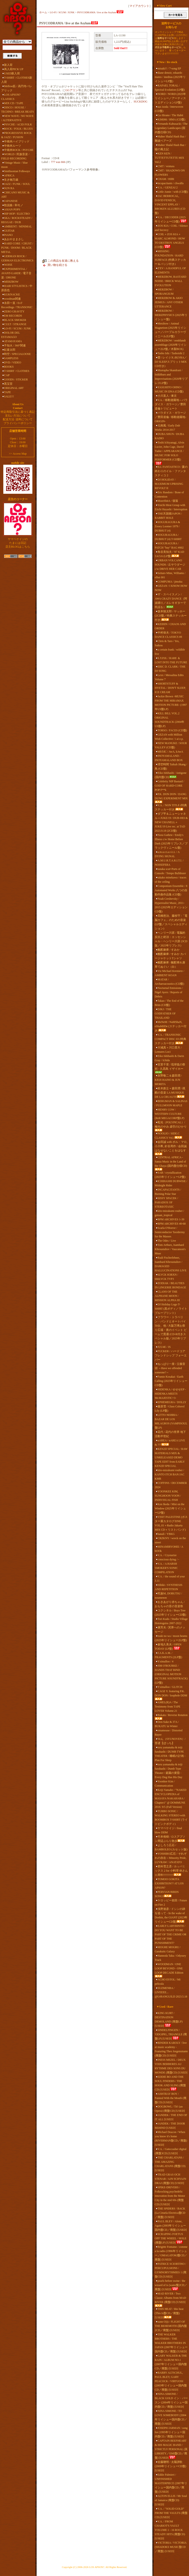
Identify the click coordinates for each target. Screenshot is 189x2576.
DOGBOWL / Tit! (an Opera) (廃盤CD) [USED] (170, 2108)
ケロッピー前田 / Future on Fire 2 (171, 1902)
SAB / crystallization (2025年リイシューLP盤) (170, 1175)
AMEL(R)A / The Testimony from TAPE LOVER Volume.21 (167, 1706)
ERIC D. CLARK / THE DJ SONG (170, 669)
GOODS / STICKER (16, 379)
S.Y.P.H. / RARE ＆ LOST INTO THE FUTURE (171, 660)
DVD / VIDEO (12, 362)
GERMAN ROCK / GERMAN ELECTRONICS (17, 258)
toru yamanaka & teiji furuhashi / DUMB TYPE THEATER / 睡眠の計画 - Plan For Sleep (170, 1754)
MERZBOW (11, 281)
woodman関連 (12, 298)
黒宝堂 (8, 383)
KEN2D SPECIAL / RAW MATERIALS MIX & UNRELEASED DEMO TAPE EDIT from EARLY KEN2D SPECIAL (171, 1457)
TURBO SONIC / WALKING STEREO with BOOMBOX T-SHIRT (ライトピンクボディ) (171, 1818)
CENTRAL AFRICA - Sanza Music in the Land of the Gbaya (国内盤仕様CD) (171, 1163)
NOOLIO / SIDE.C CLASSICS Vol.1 (168, 1135)
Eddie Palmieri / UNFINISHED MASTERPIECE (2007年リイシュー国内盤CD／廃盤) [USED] (171, 2483)
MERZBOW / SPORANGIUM (164, 291)
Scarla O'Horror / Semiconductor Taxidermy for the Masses (170, 1232)
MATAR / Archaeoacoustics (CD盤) (169, 981)
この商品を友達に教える (63, 260)
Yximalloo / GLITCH (170, 1687)
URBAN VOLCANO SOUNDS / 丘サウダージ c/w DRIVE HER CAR (170, 565)
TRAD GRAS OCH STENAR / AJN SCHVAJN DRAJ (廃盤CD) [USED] (170, 2179)
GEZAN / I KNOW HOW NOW (171, 588)
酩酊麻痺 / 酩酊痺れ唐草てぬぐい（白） (170, 964)
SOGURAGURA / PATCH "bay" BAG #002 (169, 545)
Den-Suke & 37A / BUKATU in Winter (167, 1724)
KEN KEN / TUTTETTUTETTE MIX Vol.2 (169, 158)
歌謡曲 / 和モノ (13, 205)
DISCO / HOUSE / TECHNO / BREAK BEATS (17, 109)
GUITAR (9, 230)
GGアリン (71, 90)
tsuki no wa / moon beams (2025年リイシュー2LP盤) (171, 1638)
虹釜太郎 (9, 349)
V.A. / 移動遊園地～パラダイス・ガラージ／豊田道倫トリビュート (171, 404)
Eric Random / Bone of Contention (169, 494)
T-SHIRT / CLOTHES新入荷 (16, 80)
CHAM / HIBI (166, 179)
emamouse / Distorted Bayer (168, 1732)
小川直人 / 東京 (167, 395)
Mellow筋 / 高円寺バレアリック (16, 88)
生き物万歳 (11, 179)
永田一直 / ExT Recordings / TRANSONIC (16, 305)
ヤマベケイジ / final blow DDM (168, 1830)
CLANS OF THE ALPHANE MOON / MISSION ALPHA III (167, 1296)
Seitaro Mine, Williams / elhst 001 (170, 575)
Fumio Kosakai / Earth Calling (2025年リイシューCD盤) (171, 1381)
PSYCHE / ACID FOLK (18, 124)
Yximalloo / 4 (165, 1661)
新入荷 (8, 65)
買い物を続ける (57, 265)
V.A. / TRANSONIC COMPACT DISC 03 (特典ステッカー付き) (170, 1039)
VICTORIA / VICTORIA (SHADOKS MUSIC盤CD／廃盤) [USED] (170, 2547)
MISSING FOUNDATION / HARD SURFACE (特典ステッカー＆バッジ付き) (170, 258)
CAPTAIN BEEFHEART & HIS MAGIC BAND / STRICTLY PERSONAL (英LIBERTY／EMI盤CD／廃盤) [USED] (171, 2449)
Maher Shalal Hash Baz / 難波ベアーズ (170, 138)
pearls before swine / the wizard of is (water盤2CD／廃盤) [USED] (171, 2285)
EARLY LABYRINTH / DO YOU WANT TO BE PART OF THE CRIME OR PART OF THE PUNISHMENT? (170, 1934)
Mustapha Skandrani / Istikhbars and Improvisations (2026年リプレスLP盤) (171, 377)
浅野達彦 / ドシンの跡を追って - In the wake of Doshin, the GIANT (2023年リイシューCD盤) (171, 1915)
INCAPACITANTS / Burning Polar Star (168, 1192)
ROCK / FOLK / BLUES (18, 128)
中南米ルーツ (12, 145)
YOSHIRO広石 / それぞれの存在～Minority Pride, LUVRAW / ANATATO (171, 1858)
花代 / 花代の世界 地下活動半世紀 (170, 1434)
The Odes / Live (167, 1240)
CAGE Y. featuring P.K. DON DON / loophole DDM (171, 1695)
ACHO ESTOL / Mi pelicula (167, 1981)
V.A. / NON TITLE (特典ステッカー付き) (171, 807)
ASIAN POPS (12, 209)
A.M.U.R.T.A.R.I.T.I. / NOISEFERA (169, 862)
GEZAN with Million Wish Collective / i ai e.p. (169, 737)
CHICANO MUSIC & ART (15, 194)
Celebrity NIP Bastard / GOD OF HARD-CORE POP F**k (169, 786)
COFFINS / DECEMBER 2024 (171, 1485)
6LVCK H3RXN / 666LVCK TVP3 (166, 1277)
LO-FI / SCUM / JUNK (17, 328)
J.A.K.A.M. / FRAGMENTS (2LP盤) (168, 1655)
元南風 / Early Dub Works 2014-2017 (167, 427)
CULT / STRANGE (15, 324)
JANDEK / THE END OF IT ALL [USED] (171, 2117)
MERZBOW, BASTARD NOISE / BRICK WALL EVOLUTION (170, 281)
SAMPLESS (11, 358)
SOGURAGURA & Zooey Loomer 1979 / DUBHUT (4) (167, 526)
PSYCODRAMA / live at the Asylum (100, 12)
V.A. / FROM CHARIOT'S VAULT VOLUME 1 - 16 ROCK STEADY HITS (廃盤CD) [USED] (170, 2530)
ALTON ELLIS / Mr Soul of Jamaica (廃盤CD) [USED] (171, 2500)
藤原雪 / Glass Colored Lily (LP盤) (170, 1408)
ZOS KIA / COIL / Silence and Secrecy (171, 228)
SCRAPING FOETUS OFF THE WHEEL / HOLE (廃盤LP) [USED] (170, 2238)
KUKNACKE (12, 294)
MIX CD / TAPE (13, 103)
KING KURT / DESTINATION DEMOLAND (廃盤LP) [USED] (169, 2019)
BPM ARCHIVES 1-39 (171, 1219)
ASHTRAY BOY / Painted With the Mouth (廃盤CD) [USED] (170, 2098)
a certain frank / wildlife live (170, 652)
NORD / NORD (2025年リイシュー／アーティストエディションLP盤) (170, 98)
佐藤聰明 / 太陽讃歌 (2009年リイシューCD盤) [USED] (170, 2466)
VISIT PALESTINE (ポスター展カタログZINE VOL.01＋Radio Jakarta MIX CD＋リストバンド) (171, 1523)
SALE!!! (9, 396)
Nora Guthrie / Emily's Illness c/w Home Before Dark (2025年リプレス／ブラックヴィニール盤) (171, 841)
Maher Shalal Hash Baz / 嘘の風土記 (170, 147)
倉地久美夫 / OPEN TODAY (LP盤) (168, 1646)
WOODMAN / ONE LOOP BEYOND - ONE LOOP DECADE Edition (169, 1970)
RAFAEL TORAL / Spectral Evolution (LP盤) (170, 87)
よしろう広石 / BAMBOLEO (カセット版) (171, 1847)
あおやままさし (14, 239)
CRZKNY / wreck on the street (170, 1540)
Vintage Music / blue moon (14, 165)
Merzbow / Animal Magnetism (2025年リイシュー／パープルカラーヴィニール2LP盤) (170, 330)
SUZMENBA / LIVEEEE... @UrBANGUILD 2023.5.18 (171, 1992)
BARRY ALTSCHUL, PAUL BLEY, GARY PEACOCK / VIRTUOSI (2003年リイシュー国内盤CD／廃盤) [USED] (171, 2381)
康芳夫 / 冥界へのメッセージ (170, 1629)
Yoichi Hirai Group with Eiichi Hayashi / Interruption (171, 507)
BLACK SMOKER (15, 320)
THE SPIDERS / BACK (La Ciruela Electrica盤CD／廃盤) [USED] (170, 2213)
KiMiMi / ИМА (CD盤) (171, 119)
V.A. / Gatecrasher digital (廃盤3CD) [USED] (170, 2151)
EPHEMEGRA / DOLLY (172, 1402)
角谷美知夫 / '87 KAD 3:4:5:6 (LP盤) (169, 554)
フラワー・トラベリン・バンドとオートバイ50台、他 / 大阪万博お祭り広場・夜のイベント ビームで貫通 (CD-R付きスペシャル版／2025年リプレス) (171, 1330)
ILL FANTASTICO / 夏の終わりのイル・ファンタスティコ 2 (171, 471)
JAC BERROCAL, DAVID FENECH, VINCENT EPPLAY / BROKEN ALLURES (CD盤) (170, 204)
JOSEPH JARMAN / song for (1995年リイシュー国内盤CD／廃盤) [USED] (171, 2432)
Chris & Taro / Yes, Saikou (167, 643)
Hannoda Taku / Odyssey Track (170, 1958)
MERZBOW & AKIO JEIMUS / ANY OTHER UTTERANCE (169, 302)
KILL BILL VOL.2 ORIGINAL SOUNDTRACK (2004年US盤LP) (169, 720)
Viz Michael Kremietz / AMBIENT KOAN (169, 973)
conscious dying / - (168, 1559)
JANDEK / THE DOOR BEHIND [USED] (170, 2125)
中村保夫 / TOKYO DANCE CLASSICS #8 (168, 635)
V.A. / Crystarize (167, 1555)
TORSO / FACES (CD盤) (172, 730)
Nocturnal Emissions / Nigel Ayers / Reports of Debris (169, 992)
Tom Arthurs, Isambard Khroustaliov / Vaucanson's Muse (170, 1249)
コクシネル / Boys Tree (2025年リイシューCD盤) (170, 1612)
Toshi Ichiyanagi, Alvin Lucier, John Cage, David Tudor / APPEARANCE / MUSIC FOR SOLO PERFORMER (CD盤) (169, 453)
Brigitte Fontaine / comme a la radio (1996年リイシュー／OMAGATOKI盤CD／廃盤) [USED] (171, 2253)
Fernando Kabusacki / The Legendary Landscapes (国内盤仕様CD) (171, 128)
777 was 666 (58, 162)
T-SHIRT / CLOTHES (16, 371)
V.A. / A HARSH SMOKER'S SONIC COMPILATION (166, 1568)
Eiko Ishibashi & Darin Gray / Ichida (169, 1058)
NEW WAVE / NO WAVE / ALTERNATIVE (17, 118)
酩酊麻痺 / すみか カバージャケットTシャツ (170, 956)
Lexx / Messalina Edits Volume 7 (169, 677)
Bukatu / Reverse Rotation (171, 1716)
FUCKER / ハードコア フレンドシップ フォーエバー (171, 1355)
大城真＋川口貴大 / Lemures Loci (168, 1049)
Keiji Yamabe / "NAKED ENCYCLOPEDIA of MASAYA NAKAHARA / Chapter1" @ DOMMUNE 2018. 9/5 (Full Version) (170, 1798)
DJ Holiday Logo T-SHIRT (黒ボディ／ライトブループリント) (171, 1309)
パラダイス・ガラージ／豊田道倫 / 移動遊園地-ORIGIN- (170, 417)
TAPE (7, 392)
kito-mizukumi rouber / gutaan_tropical (169, 1213)
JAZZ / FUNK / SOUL (17, 184)
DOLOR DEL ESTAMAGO (10, 335)
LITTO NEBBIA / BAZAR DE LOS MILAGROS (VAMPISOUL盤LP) (171, 1421)
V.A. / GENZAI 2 (168, 187)
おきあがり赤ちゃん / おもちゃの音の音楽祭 (170, 1604)
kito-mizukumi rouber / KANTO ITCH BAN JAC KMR (169, 1474)
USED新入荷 (12, 73)
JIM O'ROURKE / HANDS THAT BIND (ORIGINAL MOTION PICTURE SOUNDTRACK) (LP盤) (171, 1674)
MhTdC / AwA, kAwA (170, 751)
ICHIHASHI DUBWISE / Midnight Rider (171, 1183)
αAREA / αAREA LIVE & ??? (170, 1442)
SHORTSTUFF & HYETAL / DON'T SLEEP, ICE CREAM (170, 688)
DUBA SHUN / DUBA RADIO (169, 436)
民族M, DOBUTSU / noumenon (168, 1595)
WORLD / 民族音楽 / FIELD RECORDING (15, 156)
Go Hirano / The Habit (170, 115)
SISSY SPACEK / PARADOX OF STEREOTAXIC (166, 1202)
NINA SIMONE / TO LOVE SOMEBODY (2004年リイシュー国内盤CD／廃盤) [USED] (171, 2417)
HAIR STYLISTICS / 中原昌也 (16, 288)
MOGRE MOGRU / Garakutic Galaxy (167, 1949)
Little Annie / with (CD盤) (173, 191)
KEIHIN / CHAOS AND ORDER (170, 626)
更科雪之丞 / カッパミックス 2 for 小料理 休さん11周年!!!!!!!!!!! (171, 1871)
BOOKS (9, 366)
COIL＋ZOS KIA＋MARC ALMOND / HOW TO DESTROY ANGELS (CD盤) (170, 241)
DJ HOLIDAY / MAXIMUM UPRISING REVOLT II (169, 484)
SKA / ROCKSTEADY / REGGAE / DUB (16, 220)
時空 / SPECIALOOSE (17, 354)
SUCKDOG (140, 101)
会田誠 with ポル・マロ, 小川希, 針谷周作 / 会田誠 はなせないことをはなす (171, 1147)
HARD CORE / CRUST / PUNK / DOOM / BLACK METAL (17, 248)
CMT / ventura (166, 166)
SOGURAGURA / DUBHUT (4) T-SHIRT (168, 537)
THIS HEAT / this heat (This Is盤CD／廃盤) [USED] (169, 2313)
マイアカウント (139, 6)
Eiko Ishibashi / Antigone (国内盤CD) (170, 775)
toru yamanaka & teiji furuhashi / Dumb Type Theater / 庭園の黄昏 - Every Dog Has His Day (168, 1771)
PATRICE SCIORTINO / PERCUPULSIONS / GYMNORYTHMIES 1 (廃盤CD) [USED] (170, 2270)
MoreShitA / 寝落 (168, 500)
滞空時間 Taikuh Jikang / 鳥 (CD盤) (171, 766)
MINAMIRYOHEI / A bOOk (169, 1549)
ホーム (43, 12)
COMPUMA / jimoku (170, 581)
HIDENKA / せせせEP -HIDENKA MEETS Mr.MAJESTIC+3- (170, 1394)
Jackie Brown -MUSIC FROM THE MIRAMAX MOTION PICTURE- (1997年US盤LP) (171, 703)
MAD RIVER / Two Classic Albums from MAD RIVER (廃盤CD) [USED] (170, 2299)
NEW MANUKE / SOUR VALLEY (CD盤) (171, 745)
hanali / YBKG (166, 1534)
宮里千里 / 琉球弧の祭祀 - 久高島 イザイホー (170, 1068)
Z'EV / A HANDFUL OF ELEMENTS (170, 270)
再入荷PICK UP (13, 69)
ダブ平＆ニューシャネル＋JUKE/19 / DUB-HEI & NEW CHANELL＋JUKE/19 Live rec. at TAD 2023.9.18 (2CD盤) (171, 822)
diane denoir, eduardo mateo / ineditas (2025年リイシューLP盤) (170, 77)
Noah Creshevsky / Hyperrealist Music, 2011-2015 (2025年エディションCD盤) (171, 905)
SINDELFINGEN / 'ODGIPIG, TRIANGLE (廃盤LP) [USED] (171, 2034)
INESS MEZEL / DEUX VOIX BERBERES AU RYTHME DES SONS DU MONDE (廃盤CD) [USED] (171, 2066)
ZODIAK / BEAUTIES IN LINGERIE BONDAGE (170, 1285)
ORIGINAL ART (14, 388)
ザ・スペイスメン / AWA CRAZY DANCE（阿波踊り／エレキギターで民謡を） (171, 601)
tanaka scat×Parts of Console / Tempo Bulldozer (170, 871)
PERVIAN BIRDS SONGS (167, 1894)
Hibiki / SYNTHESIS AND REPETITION (168, 1587)
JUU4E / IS (164, 1347)
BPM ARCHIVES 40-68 (172, 1223)
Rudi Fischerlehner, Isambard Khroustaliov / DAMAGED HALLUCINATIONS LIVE (170, 1264)
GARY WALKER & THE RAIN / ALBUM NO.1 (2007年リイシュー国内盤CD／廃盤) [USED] (171, 2362)
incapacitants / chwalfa (171, 183)
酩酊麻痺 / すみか (169, 949)
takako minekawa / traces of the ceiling (170, 879)
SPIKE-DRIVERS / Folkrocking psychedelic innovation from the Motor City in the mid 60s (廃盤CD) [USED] (170, 2196)
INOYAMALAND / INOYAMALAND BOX (169, 758)
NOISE (8, 264)
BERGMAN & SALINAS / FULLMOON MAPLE (171, 1103)
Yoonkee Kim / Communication (165, 1783)
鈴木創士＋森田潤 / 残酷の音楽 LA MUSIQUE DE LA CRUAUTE (170, 1093)
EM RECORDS (13, 315)
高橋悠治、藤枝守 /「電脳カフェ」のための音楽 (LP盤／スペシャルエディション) (171, 922)
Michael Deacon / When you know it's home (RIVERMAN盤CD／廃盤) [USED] (171, 2138)
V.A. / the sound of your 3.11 (170, 1578)
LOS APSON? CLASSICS (11, 97)
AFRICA (9, 175)
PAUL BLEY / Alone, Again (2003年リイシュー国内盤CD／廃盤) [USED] (171, 2225)
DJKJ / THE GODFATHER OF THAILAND (165, 1013)
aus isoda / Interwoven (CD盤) (169, 109)
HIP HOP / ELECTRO (17, 213)
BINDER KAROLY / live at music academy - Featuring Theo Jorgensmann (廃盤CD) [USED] (171, 2049)
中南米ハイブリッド (17, 141)
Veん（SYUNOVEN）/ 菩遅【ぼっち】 (170, 1741)
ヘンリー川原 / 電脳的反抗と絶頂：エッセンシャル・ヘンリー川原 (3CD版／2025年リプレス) (171, 939)
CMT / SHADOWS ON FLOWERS (170, 172)
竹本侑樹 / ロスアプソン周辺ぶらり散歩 (170, 1839)
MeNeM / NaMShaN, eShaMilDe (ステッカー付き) (170, 1026)
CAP (6, 375)
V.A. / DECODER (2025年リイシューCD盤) (171, 219)
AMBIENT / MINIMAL (18, 226)
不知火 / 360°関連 (15, 345)
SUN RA (9, 188)
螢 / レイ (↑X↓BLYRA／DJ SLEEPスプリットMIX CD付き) (171, 362)
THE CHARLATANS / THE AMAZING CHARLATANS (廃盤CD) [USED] (170, 2164)
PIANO (8, 235)
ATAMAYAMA (13, 341)
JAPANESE (11, 201)
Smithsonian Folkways (17, 171)
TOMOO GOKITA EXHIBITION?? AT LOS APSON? (169, 1883)
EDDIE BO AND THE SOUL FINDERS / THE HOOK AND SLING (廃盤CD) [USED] (170, 2083)
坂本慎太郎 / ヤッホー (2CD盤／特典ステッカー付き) (171, 616)
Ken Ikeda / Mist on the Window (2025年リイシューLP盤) (170, 1508)
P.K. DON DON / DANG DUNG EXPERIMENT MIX (171, 797)
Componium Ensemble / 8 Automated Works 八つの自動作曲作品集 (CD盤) (171, 890)
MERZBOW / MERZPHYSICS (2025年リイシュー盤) (171, 315)
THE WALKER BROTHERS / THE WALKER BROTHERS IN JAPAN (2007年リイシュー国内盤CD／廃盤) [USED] (171, 2343)
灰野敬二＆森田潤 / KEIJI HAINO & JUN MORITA (168, 1080)
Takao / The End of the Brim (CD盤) (169, 1003)
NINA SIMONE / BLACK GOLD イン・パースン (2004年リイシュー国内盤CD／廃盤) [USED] (171, 2400)
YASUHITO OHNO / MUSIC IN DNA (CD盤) (169, 389)
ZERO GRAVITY (14, 311)
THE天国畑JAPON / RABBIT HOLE (168, 515)
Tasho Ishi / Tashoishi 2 (171, 353)
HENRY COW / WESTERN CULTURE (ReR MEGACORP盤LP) (169, 1114)
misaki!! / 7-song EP (169, 68)
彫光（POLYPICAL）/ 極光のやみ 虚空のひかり (171, 1126)
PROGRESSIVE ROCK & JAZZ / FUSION (16, 135)
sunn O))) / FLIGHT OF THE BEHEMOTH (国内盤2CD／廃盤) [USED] (171, 2326)
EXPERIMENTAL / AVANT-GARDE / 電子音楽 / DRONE (16, 273)
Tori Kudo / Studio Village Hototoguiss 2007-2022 (171, 1621)
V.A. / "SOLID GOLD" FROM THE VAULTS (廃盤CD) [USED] (171, 2513)
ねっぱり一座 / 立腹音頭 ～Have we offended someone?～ (170, 1368)
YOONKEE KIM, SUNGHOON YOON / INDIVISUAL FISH (168, 1496)
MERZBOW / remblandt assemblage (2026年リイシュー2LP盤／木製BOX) (170, 345)
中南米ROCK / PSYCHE (19, 150)
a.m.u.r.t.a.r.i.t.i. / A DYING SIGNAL (167, 854)
